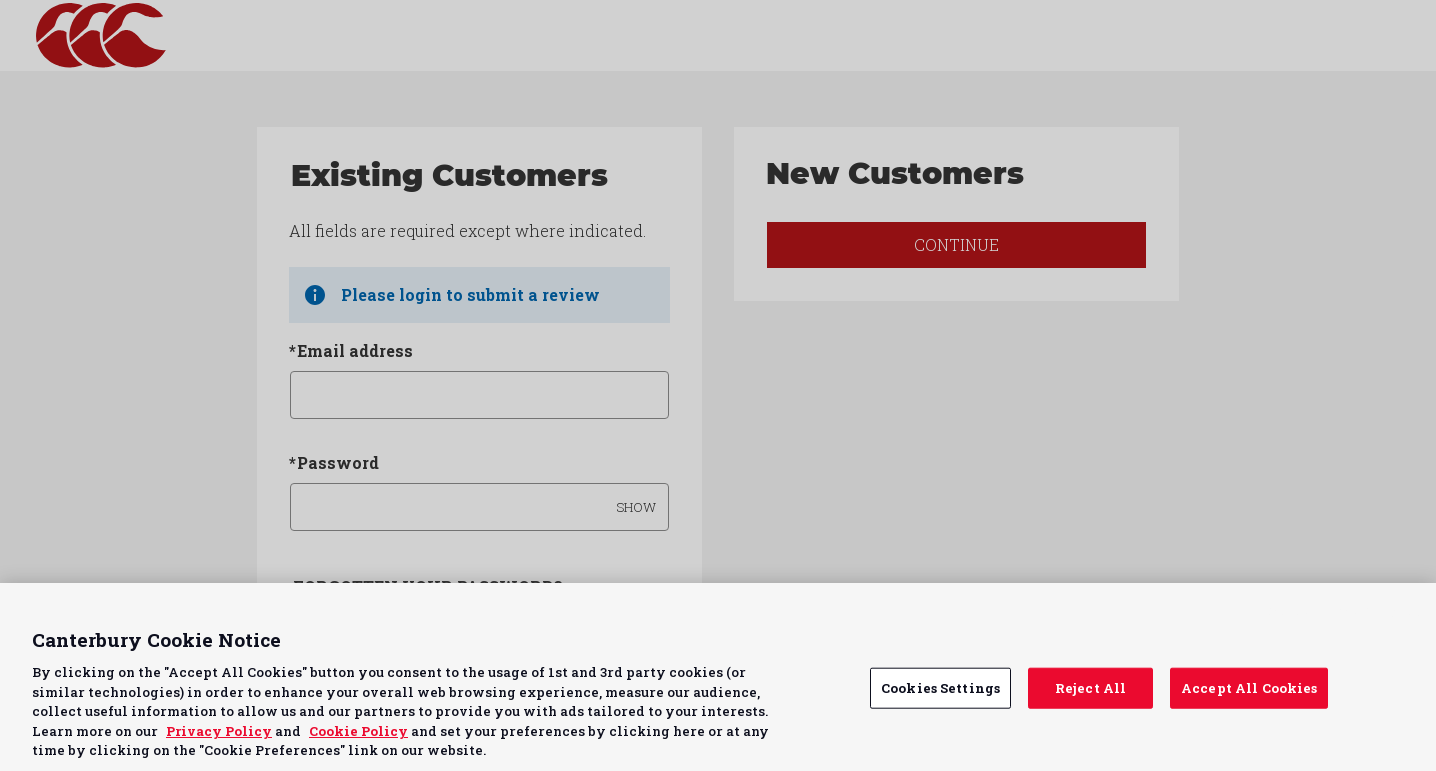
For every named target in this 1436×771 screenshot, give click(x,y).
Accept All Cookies (1249, 687)
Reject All (1090, 687)
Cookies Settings (940, 687)
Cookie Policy (358, 731)
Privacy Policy (219, 731)
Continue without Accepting (1343, 610)
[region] (718, 677)
